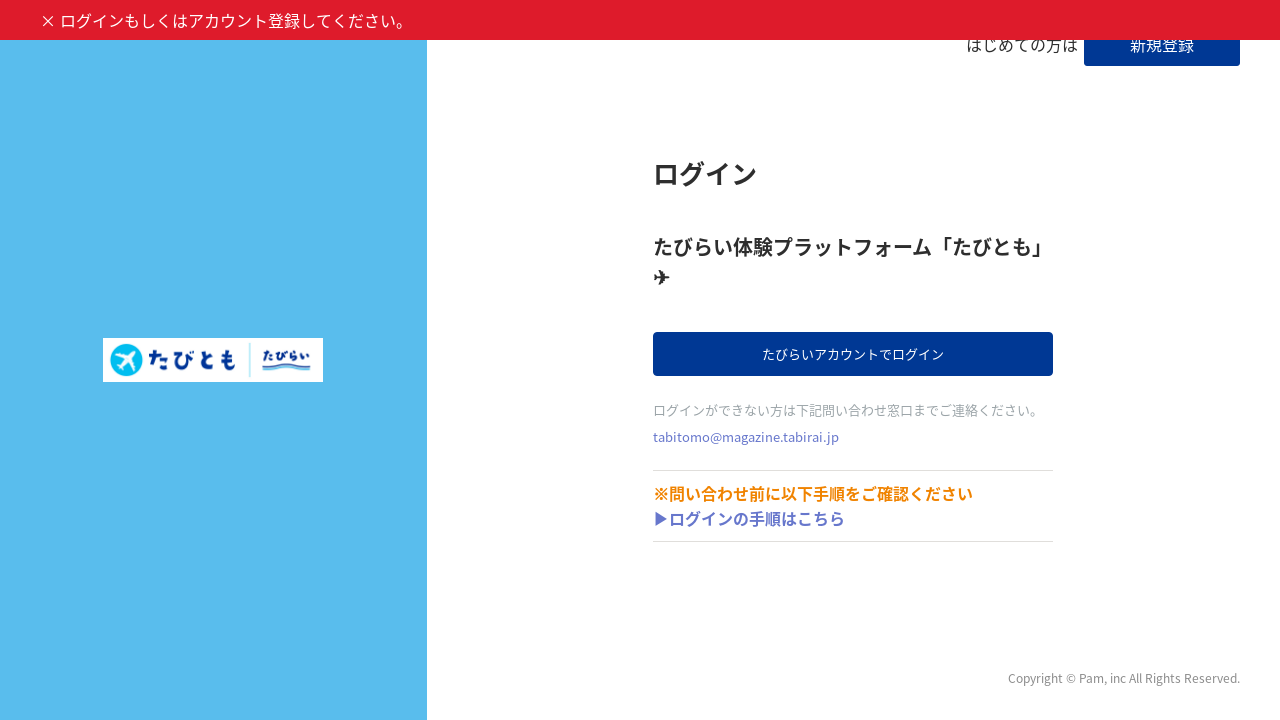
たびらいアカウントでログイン (853, 353)
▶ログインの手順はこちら (749, 518)
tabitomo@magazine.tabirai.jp (746, 436)
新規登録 (1162, 44)
